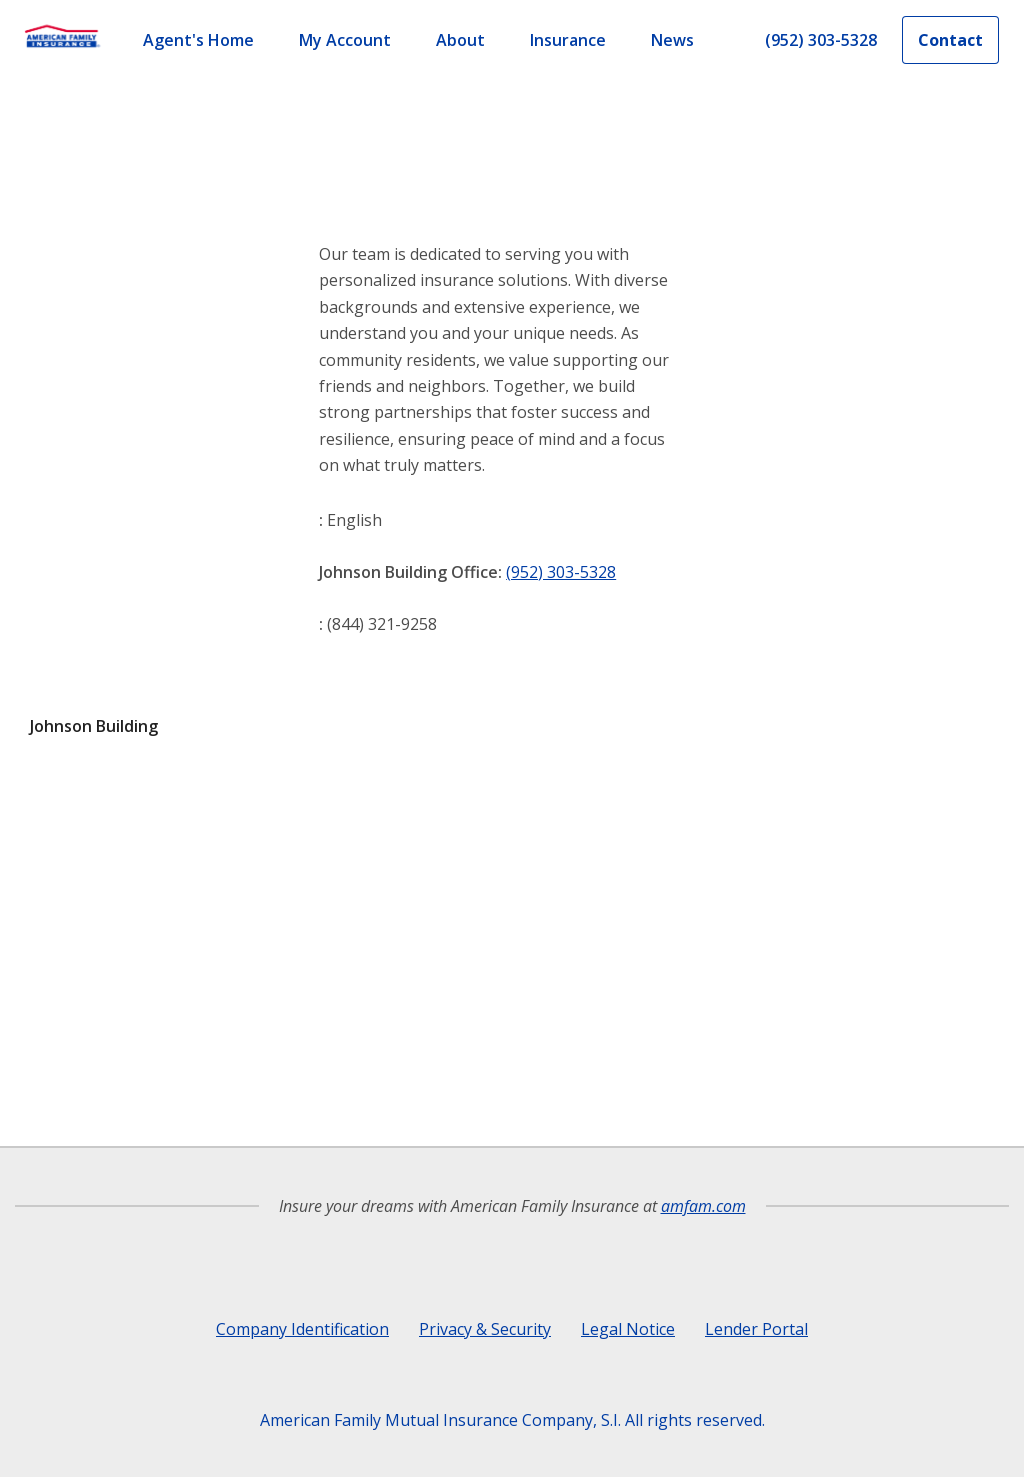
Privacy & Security (485, 1329)
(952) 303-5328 (561, 572)
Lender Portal (756, 1329)
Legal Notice (628, 1329)
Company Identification (302, 1329)
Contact (950, 40)
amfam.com (703, 1206)
